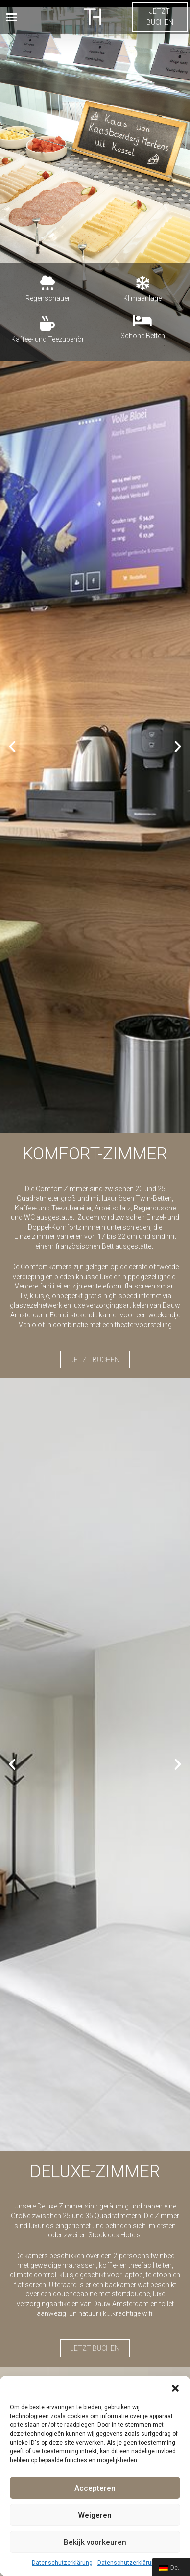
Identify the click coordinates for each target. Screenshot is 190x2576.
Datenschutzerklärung (62, 2562)
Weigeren (95, 2515)
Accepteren (95, 2488)
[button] (175, 2388)
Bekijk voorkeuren (95, 2542)
